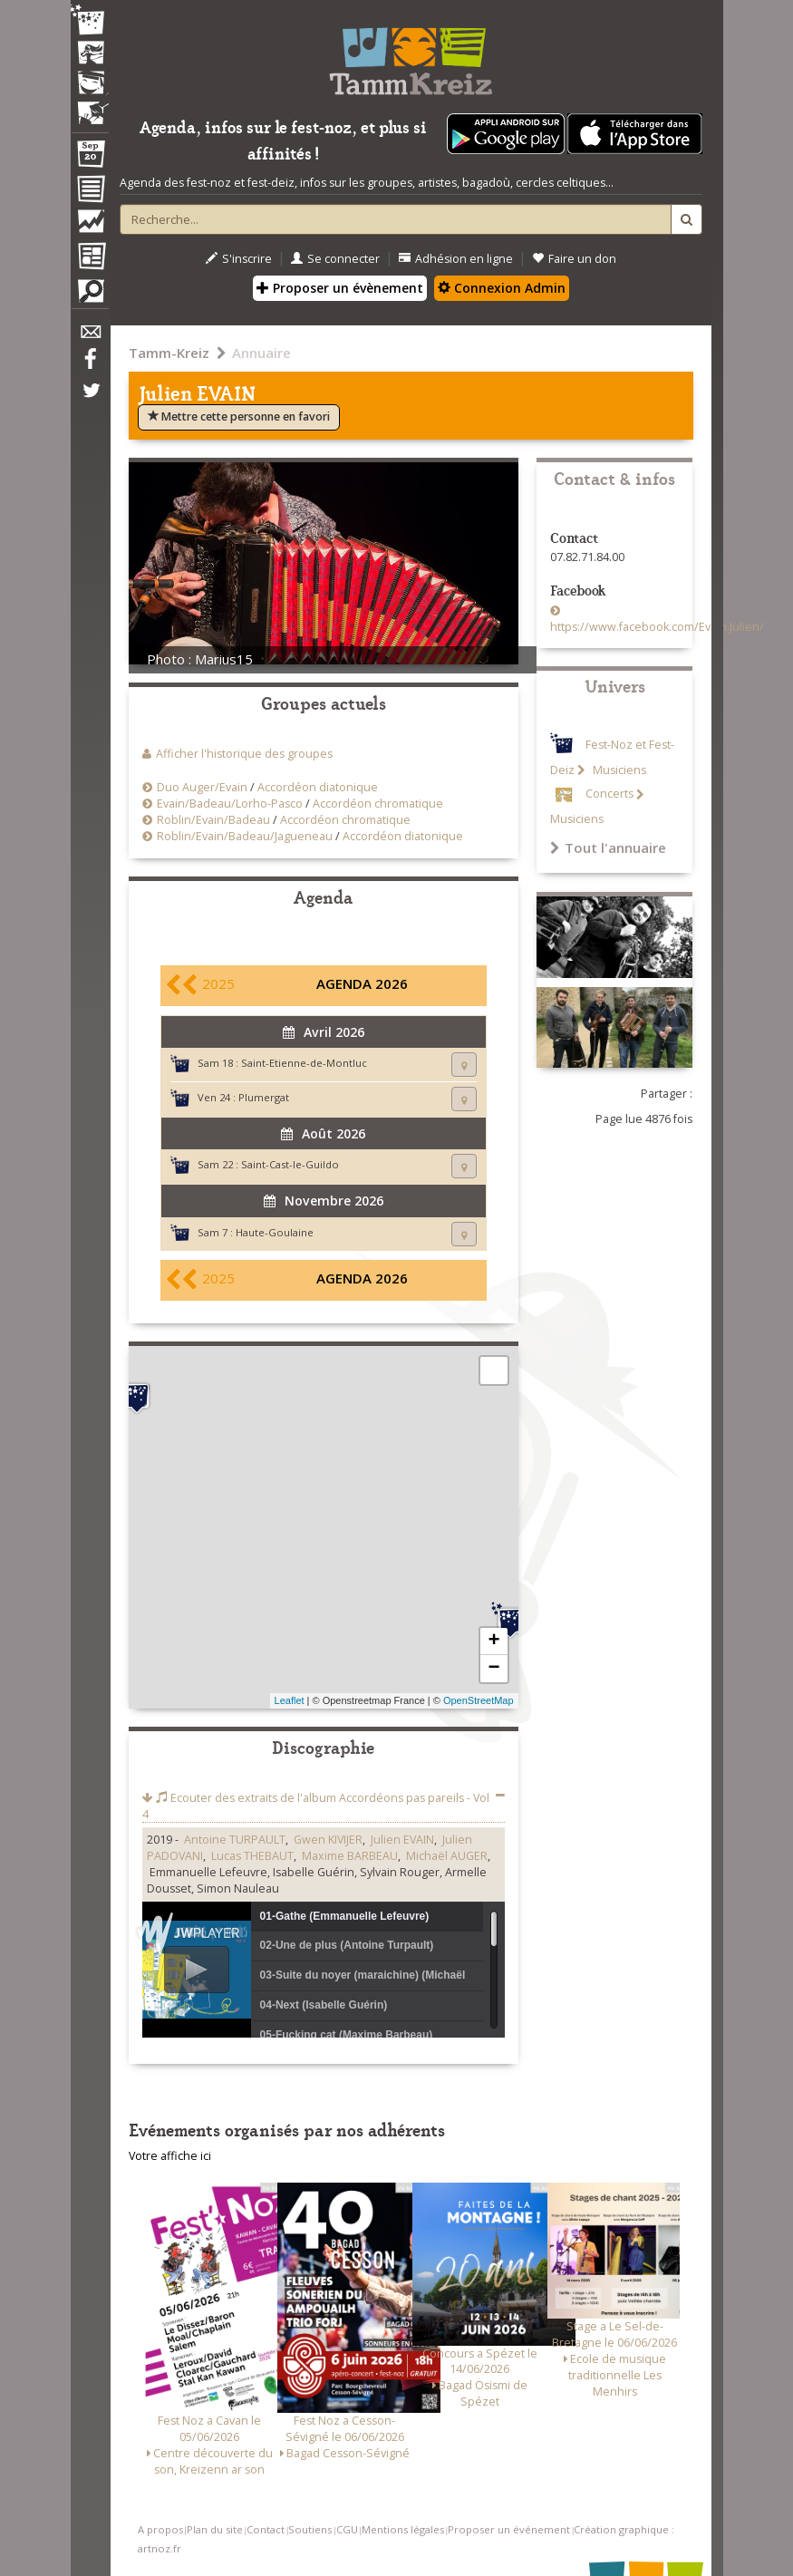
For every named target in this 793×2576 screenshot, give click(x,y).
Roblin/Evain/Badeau (213, 820)
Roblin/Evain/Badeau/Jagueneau (245, 836)
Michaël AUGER (447, 1856)
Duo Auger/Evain (202, 787)
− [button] (493, 1668)
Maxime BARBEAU (350, 1856)
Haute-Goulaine (275, 1232)
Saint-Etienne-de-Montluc (304, 1063)
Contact (266, 2529)
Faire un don (574, 258)
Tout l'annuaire (608, 847)
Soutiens (310, 2529)
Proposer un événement (509, 2529)
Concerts (609, 794)
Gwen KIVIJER (328, 1839)
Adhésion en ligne (456, 258)
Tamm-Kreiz (169, 353)
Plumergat (263, 1097)
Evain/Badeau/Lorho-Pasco (230, 803)
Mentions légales (403, 2529)
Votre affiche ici (170, 2156)
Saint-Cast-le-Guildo (290, 1164)
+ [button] (493, 1641)
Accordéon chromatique (378, 803)
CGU (347, 2529)
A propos (160, 2529)
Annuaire (261, 353)
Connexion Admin (502, 287)
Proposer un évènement (339, 287)
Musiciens (618, 770)
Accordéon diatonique (317, 787)
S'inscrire (239, 258)
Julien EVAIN (402, 1839)
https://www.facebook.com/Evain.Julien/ (657, 626)
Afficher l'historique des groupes (244, 753)
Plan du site (215, 2529)
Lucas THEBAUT (252, 1856)
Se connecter (335, 258)
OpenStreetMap (478, 1700)
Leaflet (290, 1700)
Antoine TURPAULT (234, 1839)
